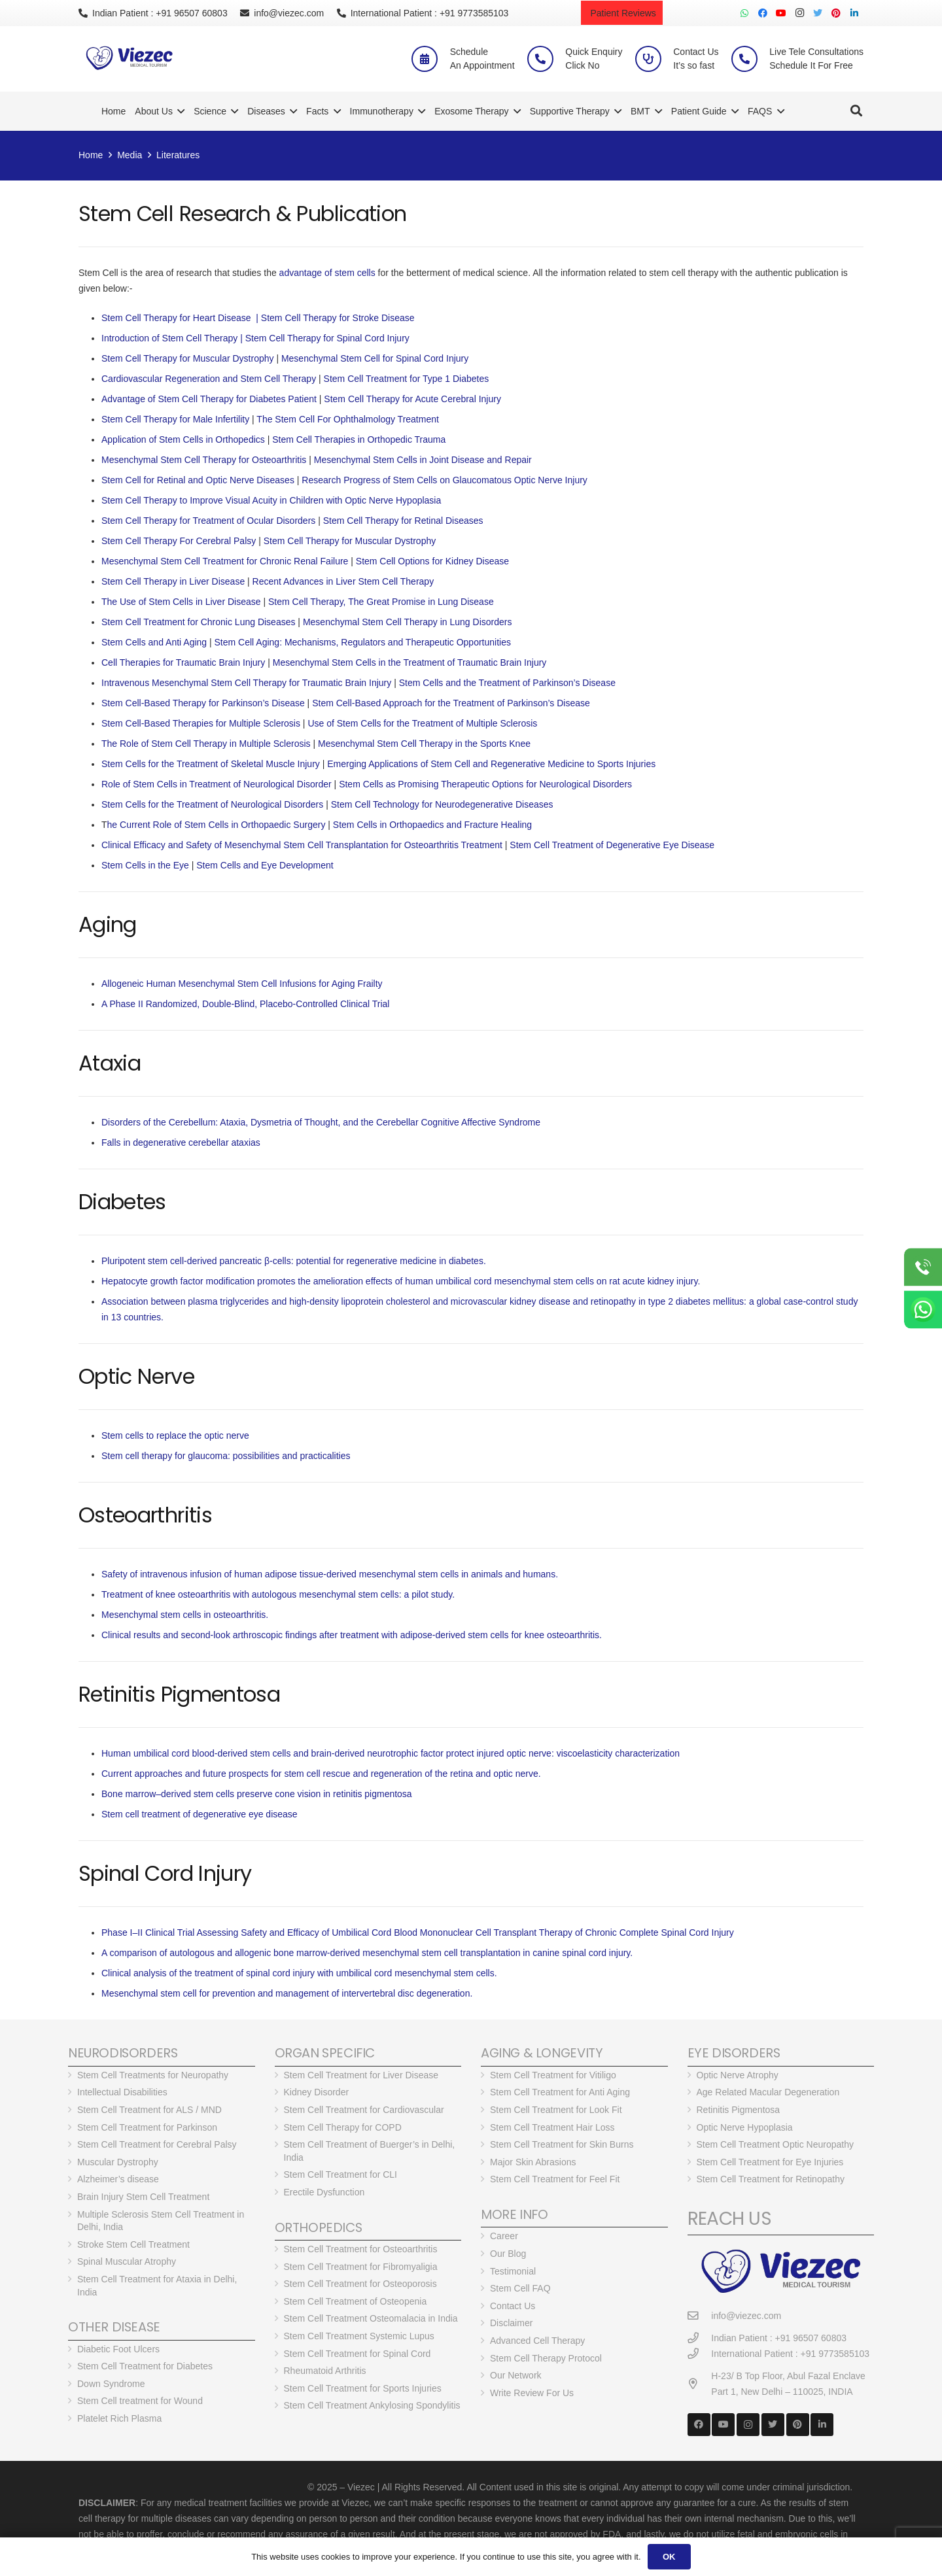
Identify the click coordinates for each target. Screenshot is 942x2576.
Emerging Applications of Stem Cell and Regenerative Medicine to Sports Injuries (491, 764)
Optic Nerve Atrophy (737, 2075)
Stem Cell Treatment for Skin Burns (561, 2144)
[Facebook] (763, 13)
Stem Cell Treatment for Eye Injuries (770, 2162)
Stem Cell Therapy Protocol (546, 2358)
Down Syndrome (111, 2384)
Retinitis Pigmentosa (738, 2109)
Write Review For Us (532, 2393)
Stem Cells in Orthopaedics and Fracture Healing (432, 824)
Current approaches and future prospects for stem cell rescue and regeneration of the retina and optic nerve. (321, 1773)
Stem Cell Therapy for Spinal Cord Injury (327, 338)
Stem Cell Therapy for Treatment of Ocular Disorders (208, 520)
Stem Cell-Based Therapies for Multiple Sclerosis (200, 723)
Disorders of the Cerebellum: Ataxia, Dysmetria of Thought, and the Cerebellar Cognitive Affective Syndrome (320, 1122)
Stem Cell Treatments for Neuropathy (152, 2075)
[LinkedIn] (854, 13)
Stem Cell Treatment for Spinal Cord (357, 2353)
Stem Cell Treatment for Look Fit (556, 2109)
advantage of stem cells (327, 272)
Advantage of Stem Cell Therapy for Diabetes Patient (209, 399)
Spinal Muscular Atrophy (126, 2261)
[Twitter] (818, 13)
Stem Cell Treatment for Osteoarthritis (361, 2249)
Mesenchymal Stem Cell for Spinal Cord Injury (374, 358)
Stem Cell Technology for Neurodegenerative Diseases (442, 804)
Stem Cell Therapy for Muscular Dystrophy (187, 358)
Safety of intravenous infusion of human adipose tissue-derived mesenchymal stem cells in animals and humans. (329, 1574)
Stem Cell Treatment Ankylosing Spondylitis (372, 2405)
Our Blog (508, 2253)
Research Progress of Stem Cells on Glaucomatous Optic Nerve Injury (444, 480)
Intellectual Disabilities (122, 2092)
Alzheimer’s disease (118, 2179)
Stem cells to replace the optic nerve (175, 1435)
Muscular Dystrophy (117, 2162)
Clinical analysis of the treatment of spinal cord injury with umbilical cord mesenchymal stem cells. (299, 1973)
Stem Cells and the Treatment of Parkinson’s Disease (507, 683)
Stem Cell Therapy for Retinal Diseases (403, 520)
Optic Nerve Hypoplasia (745, 2127)
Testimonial (513, 2271)
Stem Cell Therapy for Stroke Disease (338, 318)
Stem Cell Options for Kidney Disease (432, 561)
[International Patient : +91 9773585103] (700, 2354)
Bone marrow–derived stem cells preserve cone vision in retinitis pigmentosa (256, 1794)
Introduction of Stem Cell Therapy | (173, 338)
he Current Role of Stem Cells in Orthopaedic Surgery (216, 824)
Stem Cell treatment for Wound (140, 2401)
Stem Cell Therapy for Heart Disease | (181, 318)
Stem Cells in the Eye (145, 865)
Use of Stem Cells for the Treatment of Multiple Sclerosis (422, 723)
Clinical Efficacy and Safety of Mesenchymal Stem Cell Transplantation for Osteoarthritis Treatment (301, 845)
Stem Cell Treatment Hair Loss (552, 2127)
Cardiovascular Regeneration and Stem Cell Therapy (208, 378)
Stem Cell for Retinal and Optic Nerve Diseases (197, 480)
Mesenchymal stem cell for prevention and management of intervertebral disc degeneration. (286, 1993)
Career (504, 2236)
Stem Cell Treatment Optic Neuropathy (775, 2144)
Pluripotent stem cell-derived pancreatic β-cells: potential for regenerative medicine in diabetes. (293, 1261)
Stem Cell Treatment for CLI (341, 2174)
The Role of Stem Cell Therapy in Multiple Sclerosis (206, 743)
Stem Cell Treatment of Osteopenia (355, 2301)
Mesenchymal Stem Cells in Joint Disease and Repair (423, 460)
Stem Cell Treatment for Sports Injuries (363, 2388)
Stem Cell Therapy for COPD (343, 2127)
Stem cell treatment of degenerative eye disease (199, 1814)
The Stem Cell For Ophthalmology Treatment (347, 419)
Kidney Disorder (316, 2092)
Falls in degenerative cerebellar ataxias (180, 1142)
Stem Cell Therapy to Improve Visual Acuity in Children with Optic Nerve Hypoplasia (271, 500)
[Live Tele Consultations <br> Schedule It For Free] (750, 59)
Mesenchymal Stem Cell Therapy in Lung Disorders (407, 622)
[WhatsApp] (744, 13)
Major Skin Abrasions (533, 2162)
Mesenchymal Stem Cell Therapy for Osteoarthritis (203, 460)
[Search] (856, 111)
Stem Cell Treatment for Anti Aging (560, 2092)
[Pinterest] (836, 13)
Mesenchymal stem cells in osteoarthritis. (184, 1614)
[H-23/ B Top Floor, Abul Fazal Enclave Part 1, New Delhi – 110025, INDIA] (700, 2384)
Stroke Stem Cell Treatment (133, 2244)
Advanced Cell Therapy (537, 2340)
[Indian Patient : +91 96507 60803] (700, 2338)
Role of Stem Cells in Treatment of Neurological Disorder (216, 784)
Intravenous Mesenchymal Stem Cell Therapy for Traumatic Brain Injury (246, 683)
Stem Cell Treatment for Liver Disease (361, 2075)
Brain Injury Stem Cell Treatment (143, 2196)
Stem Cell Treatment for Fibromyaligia (361, 2266)
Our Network (516, 2375)
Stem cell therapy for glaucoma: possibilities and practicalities (226, 1456)
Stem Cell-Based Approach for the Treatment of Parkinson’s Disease (451, 703)
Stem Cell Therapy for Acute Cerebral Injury (412, 399)
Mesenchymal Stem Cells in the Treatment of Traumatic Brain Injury (410, 662)
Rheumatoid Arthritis (325, 2370)
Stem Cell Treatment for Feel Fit (554, 2179)
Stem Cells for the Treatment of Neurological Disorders (212, 804)
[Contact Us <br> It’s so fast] (654, 59)
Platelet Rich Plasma (119, 2418)
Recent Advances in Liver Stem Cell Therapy (343, 581)
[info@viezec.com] (700, 2316)
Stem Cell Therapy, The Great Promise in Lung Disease (381, 601)
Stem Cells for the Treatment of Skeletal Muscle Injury (210, 764)
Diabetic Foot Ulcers (118, 2349)
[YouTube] (781, 13)
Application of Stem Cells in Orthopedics (183, 439)
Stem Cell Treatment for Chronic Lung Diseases (198, 622)
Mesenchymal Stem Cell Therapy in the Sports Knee (424, 743)
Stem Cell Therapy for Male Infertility (176, 419)
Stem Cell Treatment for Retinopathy (771, 2179)
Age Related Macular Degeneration (768, 2092)
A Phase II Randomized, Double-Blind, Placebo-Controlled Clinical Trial (245, 1004)
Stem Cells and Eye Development (264, 865)
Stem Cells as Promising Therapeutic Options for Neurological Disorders (485, 784)
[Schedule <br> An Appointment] (430, 59)
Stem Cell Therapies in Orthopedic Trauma (358, 439)
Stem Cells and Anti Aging (154, 642)
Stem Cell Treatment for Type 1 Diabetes (406, 378)
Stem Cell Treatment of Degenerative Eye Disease (612, 845)
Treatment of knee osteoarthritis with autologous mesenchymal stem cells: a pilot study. (278, 1594)
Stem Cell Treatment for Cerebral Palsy (157, 2144)
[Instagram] (799, 13)
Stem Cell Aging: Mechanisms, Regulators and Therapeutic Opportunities (363, 642)
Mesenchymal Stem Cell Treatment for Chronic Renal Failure (224, 561)
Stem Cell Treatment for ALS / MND (149, 2109)
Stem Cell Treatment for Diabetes (145, 2366)
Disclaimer (511, 2323)
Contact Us (512, 2306)
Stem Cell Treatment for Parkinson (147, 2127)
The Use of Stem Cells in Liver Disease (181, 601)
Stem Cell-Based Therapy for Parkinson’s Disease (203, 703)
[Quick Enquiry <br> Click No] (546, 59)
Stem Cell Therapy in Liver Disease (173, 581)
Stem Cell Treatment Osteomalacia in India (371, 2318)
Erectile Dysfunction (324, 2192)
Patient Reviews (622, 13)
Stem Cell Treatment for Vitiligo (553, 2075)
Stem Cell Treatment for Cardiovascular (364, 2109)
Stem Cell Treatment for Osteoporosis (360, 2283)
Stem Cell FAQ (520, 2288)
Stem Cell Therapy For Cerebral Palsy (178, 541)
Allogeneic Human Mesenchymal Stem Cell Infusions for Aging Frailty (242, 983)
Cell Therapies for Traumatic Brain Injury (183, 662)
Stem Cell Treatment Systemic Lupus (359, 2336)
